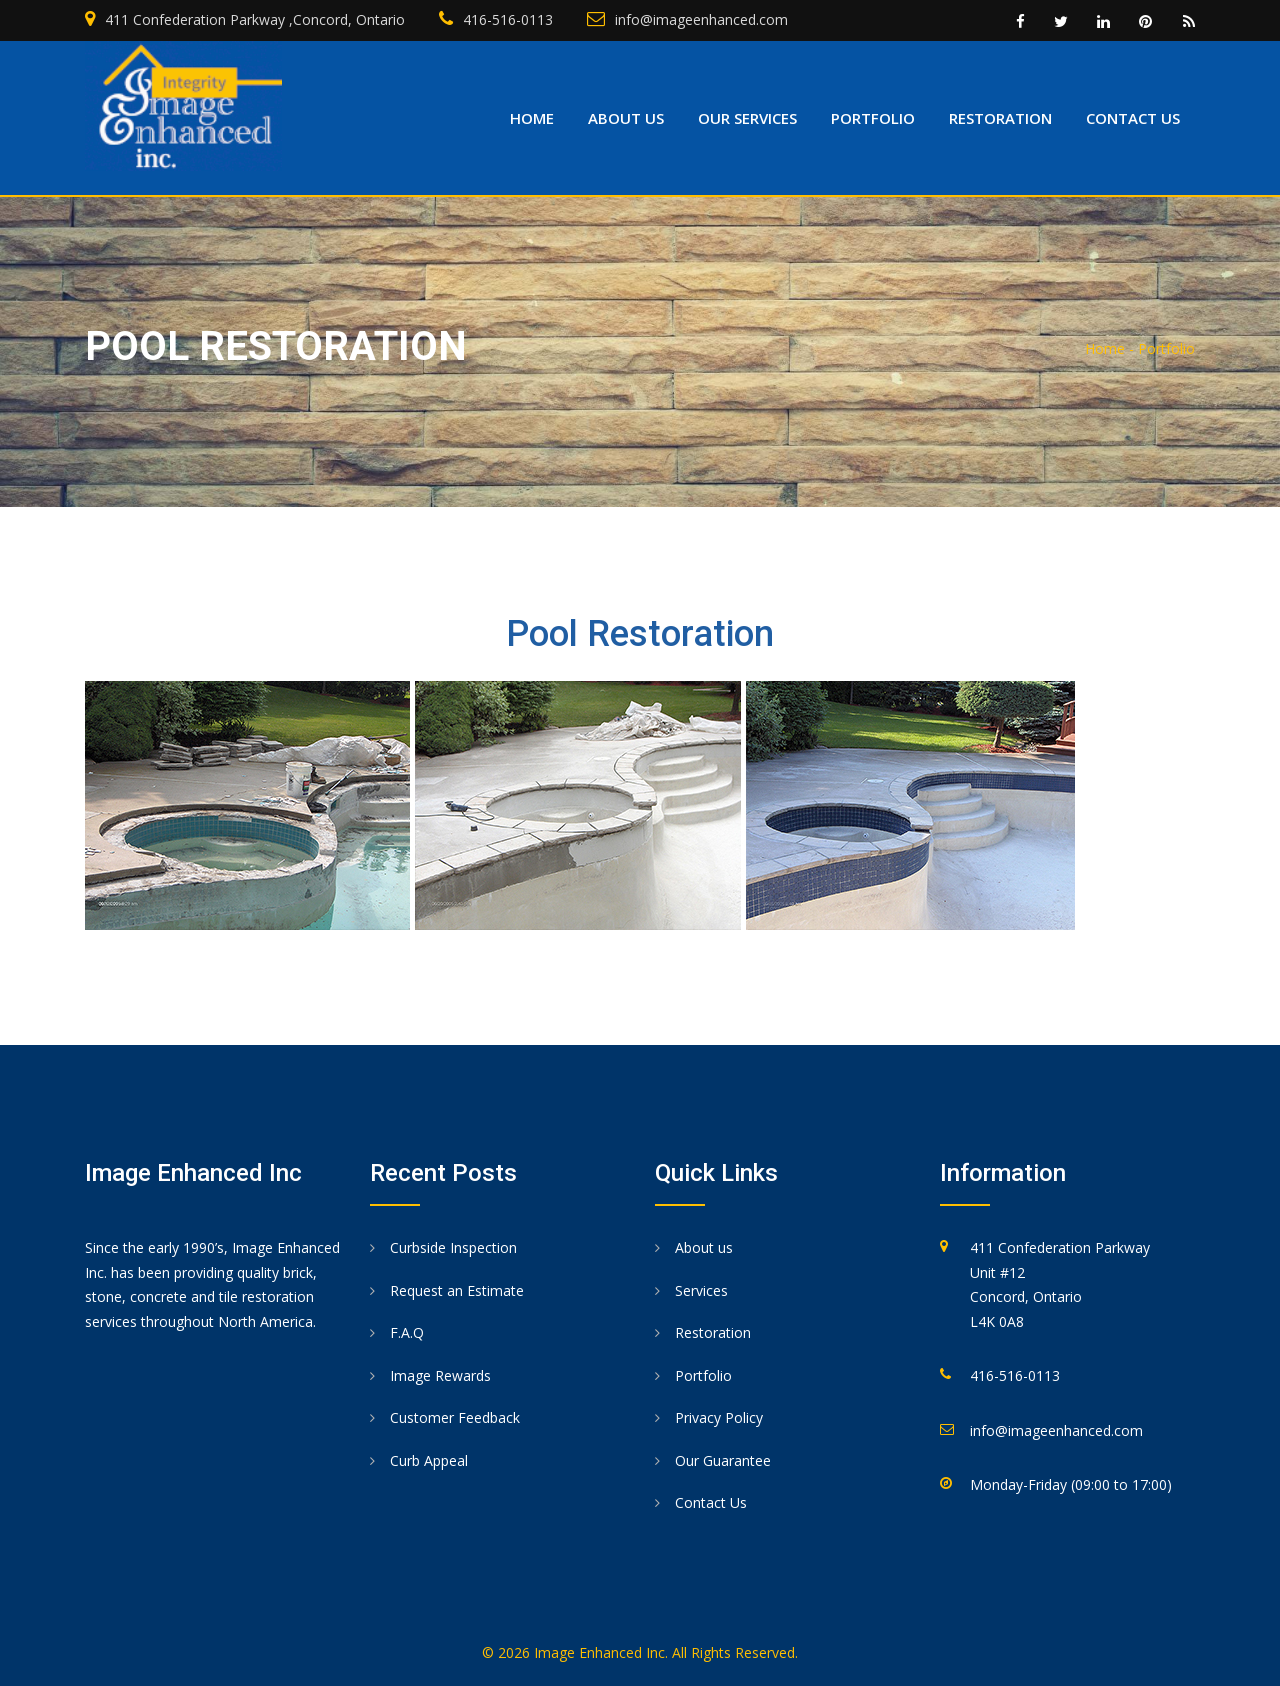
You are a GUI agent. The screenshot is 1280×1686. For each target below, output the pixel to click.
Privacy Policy (719, 1417)
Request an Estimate (457, 1290)
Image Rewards (440, 1375)
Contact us (1133, 118)
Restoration (1000, 118)
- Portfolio (1162, 348)
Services (701, 1290)
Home (532, 118)
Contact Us (711, 1502)
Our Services (747, 118)
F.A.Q (407, 1332)
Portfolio (873, 118)
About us (626, 118)
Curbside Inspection (453, 1247)
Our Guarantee (723, 1460)
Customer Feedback (455, 1417)
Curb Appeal (429, 1460)
